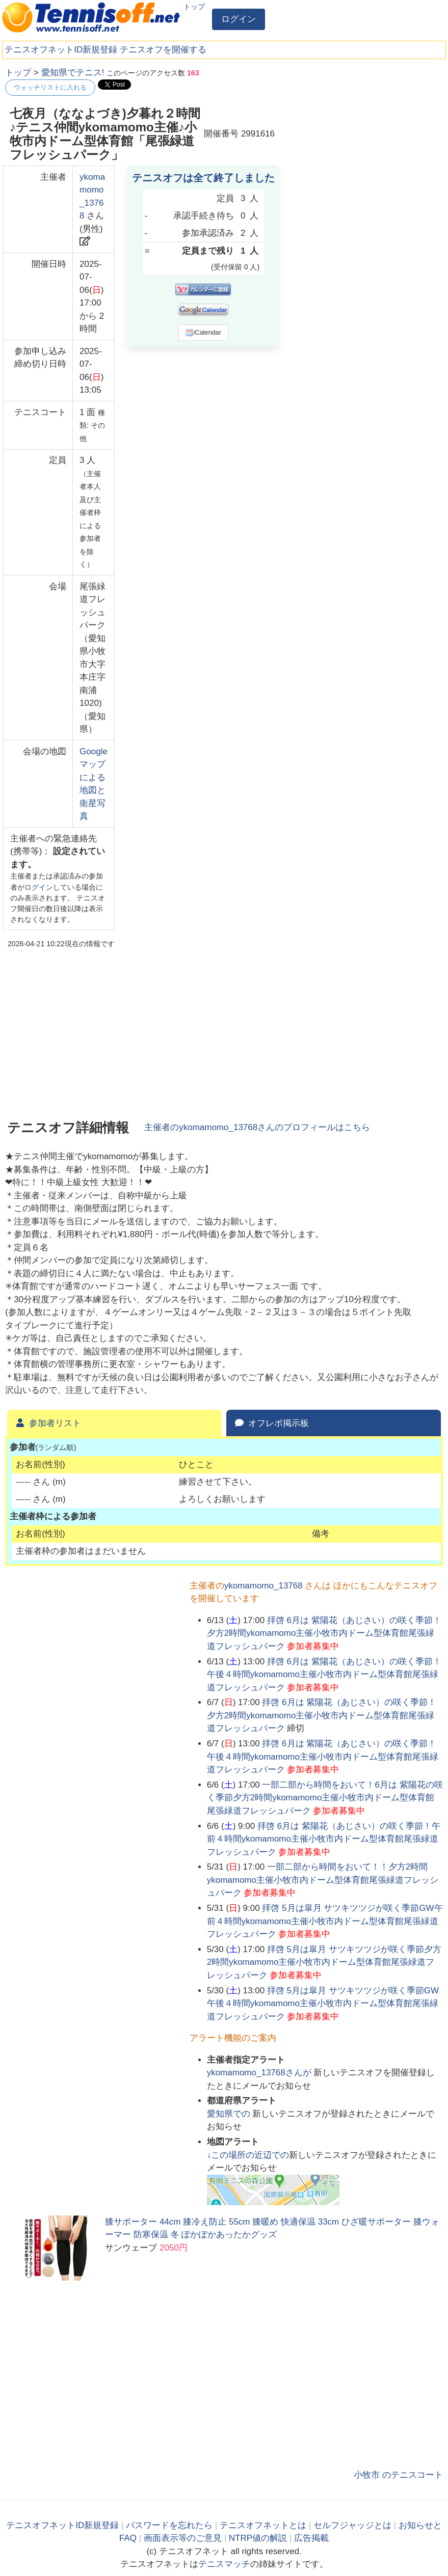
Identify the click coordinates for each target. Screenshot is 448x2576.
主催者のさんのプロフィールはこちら (257, 1127)
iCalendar (203, 332)
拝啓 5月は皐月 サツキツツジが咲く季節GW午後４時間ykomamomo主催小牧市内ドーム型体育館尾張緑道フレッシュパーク (323, 2003)
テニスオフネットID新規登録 (61, 49)
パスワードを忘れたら (169, 2525)
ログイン (238, 19)
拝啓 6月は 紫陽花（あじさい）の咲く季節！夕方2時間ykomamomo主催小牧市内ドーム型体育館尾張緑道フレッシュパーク (324, 1633)
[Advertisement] (366, 130)
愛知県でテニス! (72, 72)
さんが (260, 2072)
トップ (194, 7)
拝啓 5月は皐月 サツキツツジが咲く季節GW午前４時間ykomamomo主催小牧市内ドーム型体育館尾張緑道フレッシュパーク (325, 1921)
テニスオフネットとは (263, 2525)
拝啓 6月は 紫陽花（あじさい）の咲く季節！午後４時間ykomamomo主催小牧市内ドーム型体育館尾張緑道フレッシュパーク (324, 1674)
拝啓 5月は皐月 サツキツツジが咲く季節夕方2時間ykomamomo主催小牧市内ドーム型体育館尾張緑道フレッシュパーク (324, 1962)
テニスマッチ (224, 2564)
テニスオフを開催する (163, 49)
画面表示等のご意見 (183, 2538)
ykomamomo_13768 (263, 1586)
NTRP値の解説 (258, 2538)
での (230, 2114)
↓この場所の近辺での (248, 2155)
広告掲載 (311, 2538)
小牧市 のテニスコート (398, 2475)
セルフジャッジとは (352, 2525)
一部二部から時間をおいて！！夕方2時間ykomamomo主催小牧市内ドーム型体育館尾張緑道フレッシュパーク (322, 1880)
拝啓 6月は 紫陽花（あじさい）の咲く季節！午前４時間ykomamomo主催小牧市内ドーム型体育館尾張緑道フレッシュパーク (323, 1839)
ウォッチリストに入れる (50, 87)
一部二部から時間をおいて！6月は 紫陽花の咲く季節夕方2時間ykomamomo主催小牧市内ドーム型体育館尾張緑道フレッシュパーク (325, 1798)
